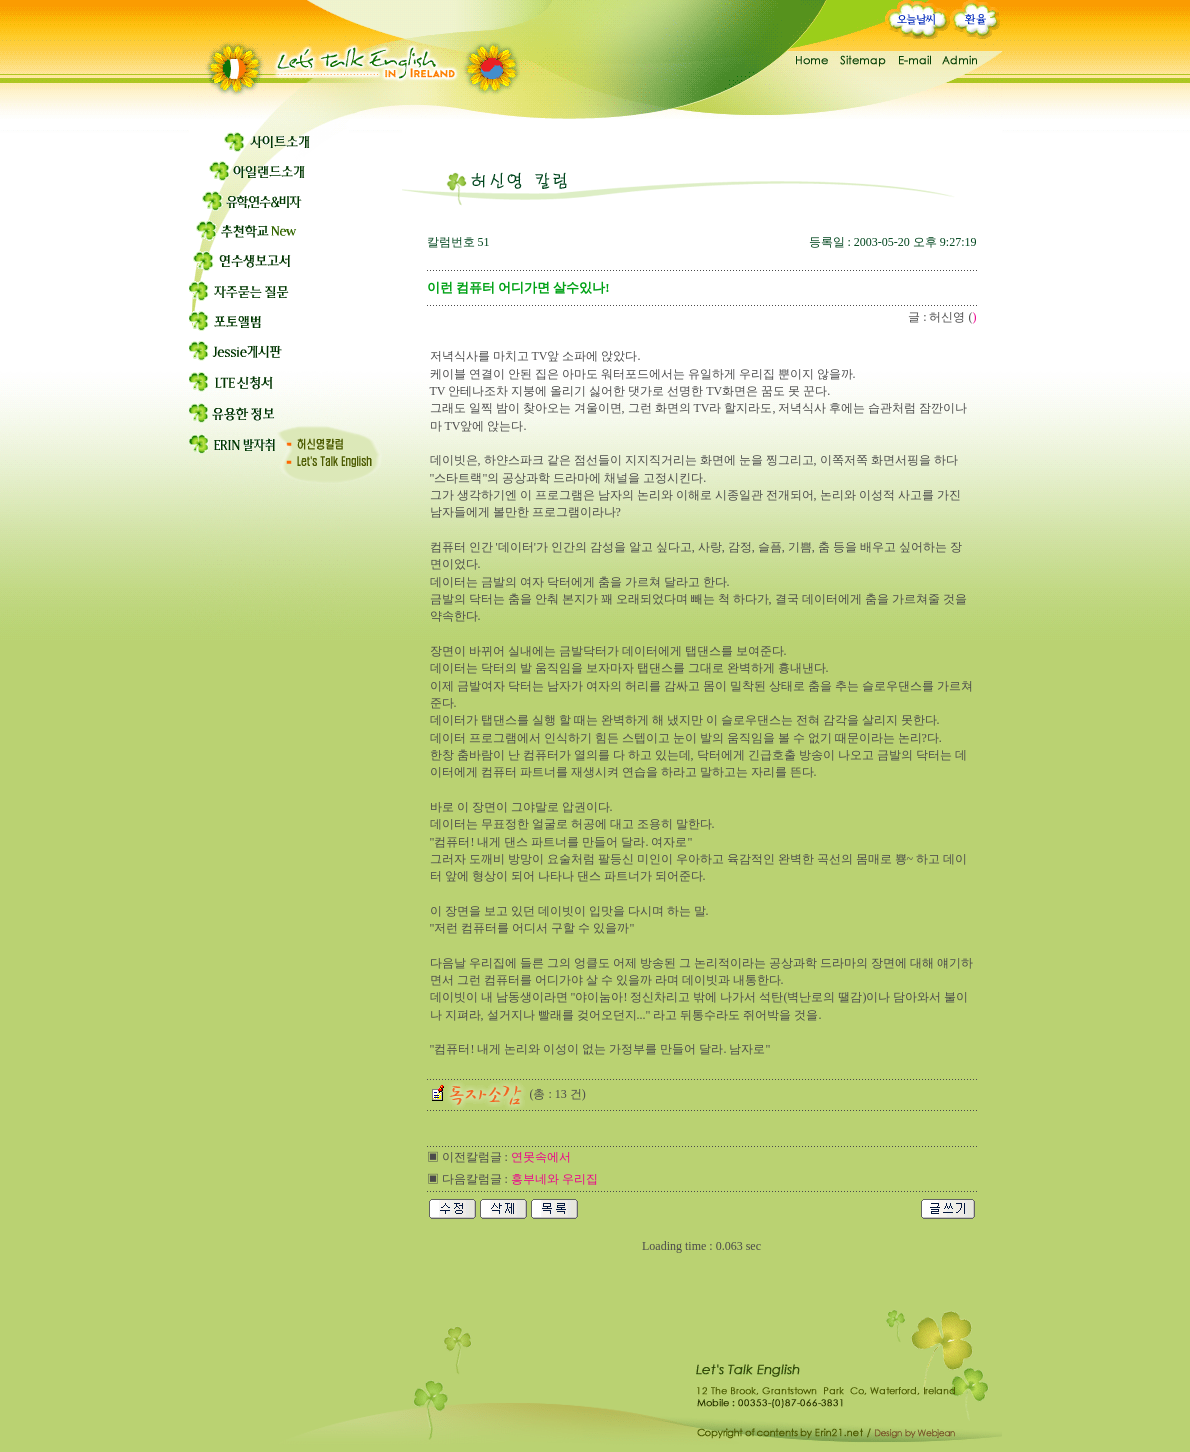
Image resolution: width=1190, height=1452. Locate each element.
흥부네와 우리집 (554, 1179)
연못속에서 (541, 1157)
